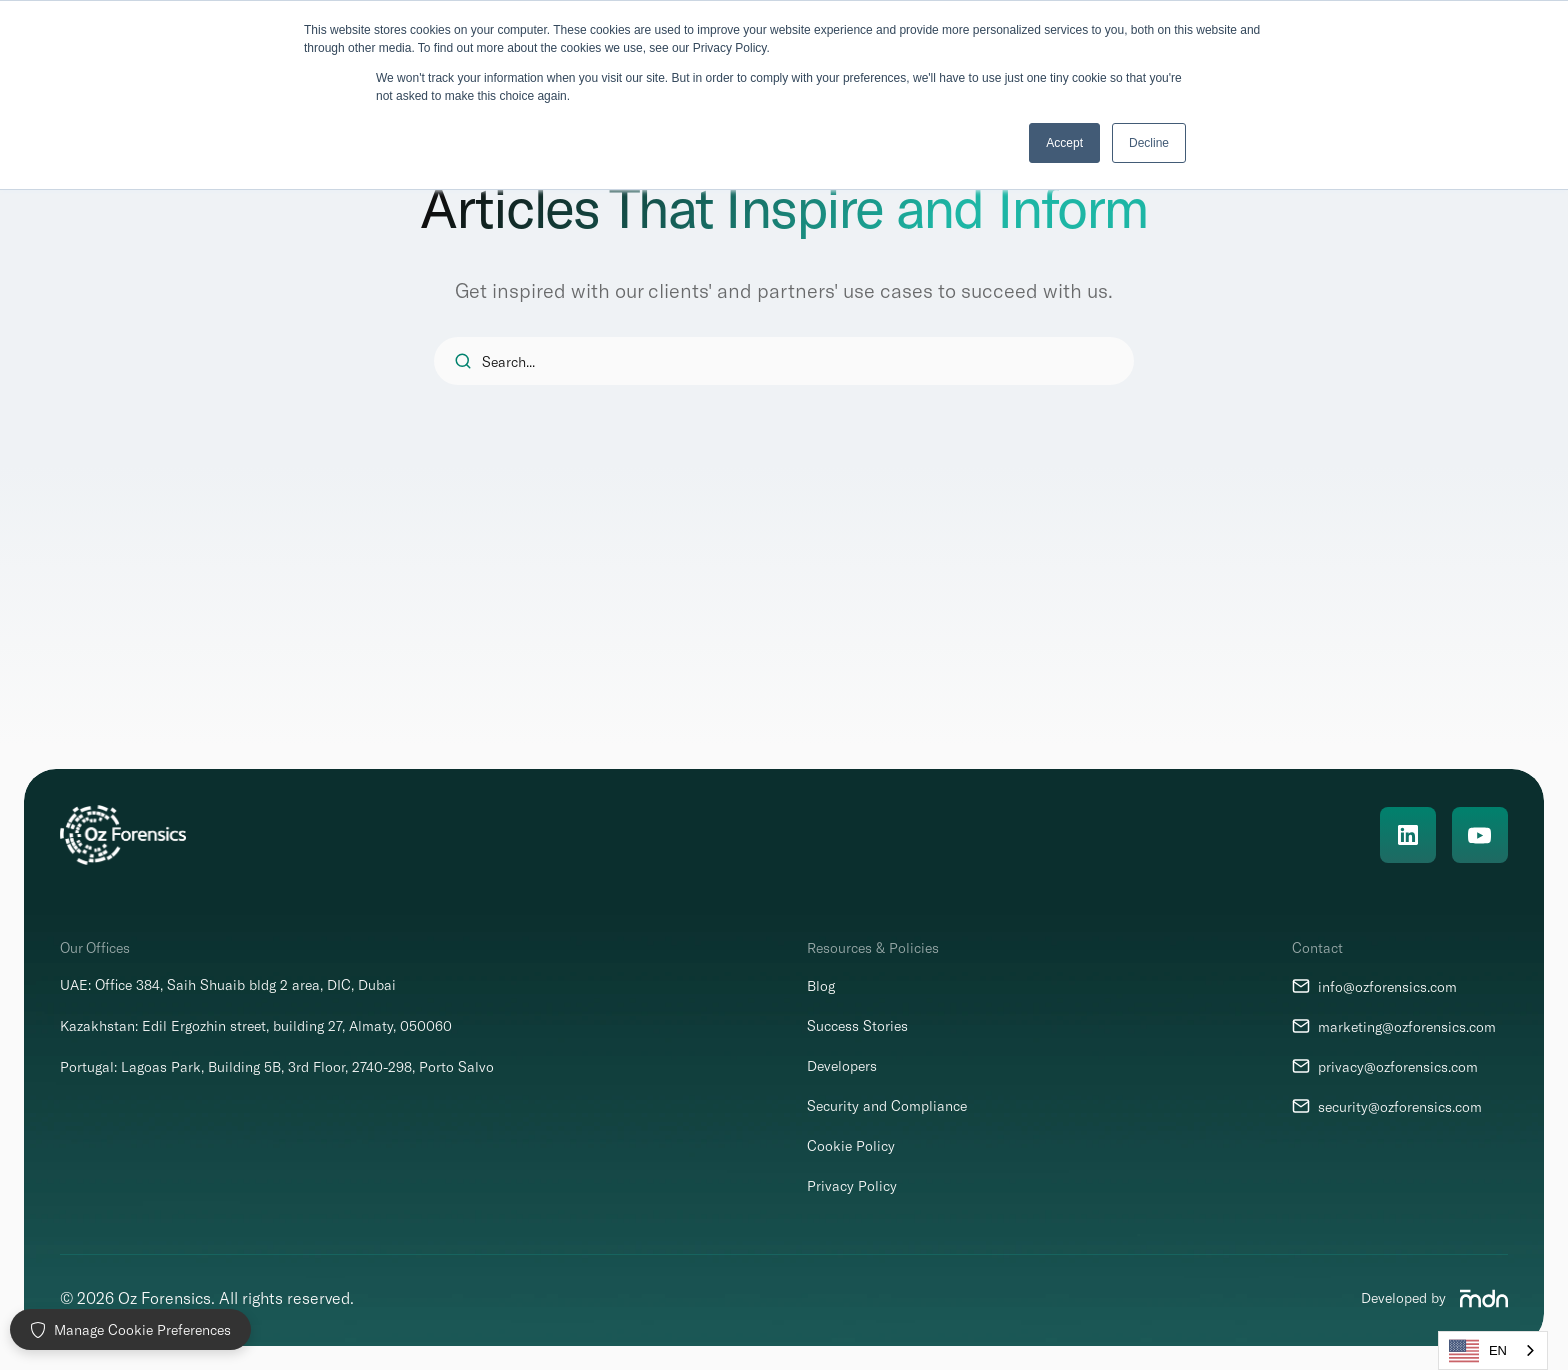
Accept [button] (1064, 143)
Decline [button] (1149, 143)
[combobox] (1493, 1350)
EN (1478, 1351)
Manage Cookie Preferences (130, 1329)
